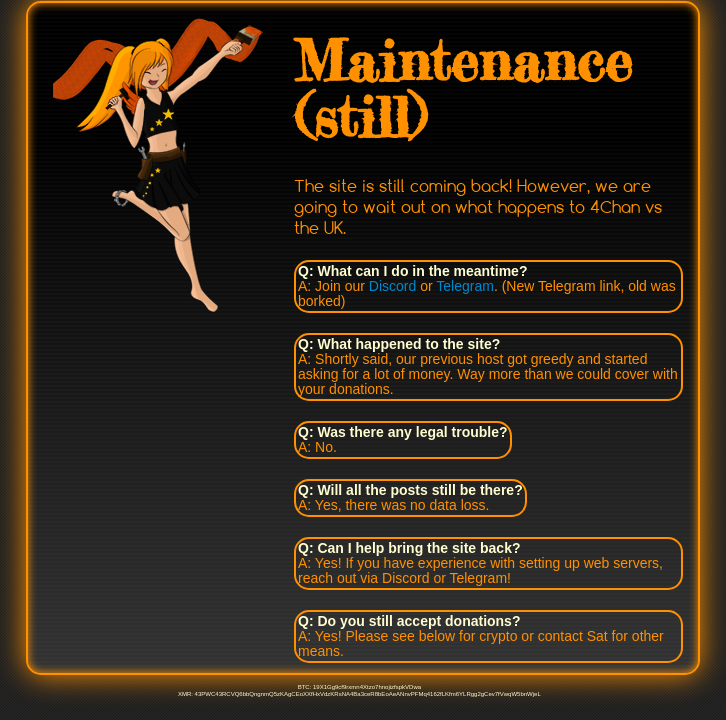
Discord (392, 286)
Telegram (465, 286)
